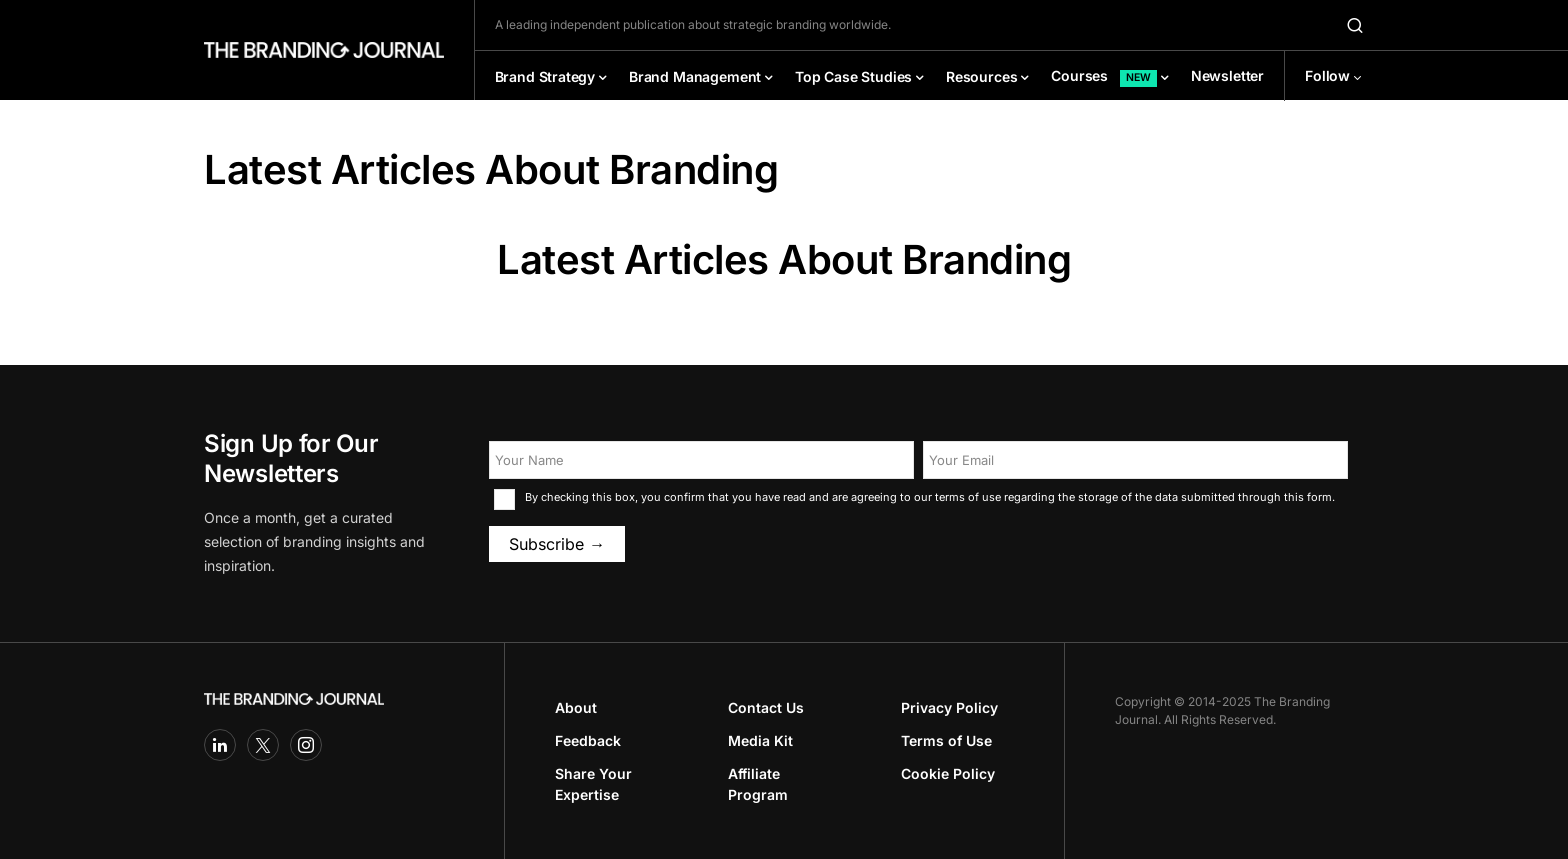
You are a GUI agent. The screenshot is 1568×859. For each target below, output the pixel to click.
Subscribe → (557, 544)
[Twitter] (263, 745)
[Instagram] (306, 745)
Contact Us (766, 707)
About (576, 707)
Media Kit (760, 740)
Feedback (588, 740)
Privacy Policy (949, 707)
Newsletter (1227, 75)
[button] (1355, 25)
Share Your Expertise (593, 784)
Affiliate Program (758, 784)
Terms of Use (946, 740)
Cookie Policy (948, 773)
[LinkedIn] (220, 745)
